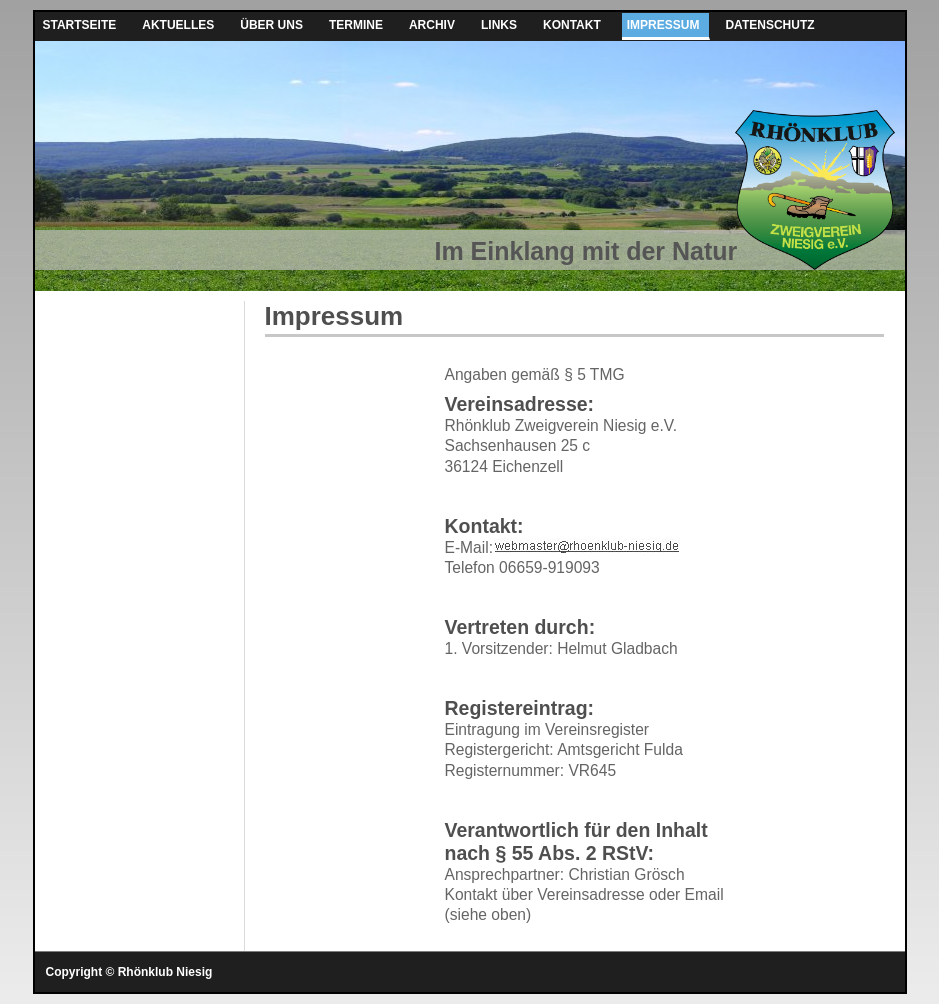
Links (499, 25)
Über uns (271, 25)
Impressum (663, 25)
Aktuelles (178, 25)
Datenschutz (769, 25)
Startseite (80, 25)
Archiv (432, 25)
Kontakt (572, 25)
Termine (356, 25)
